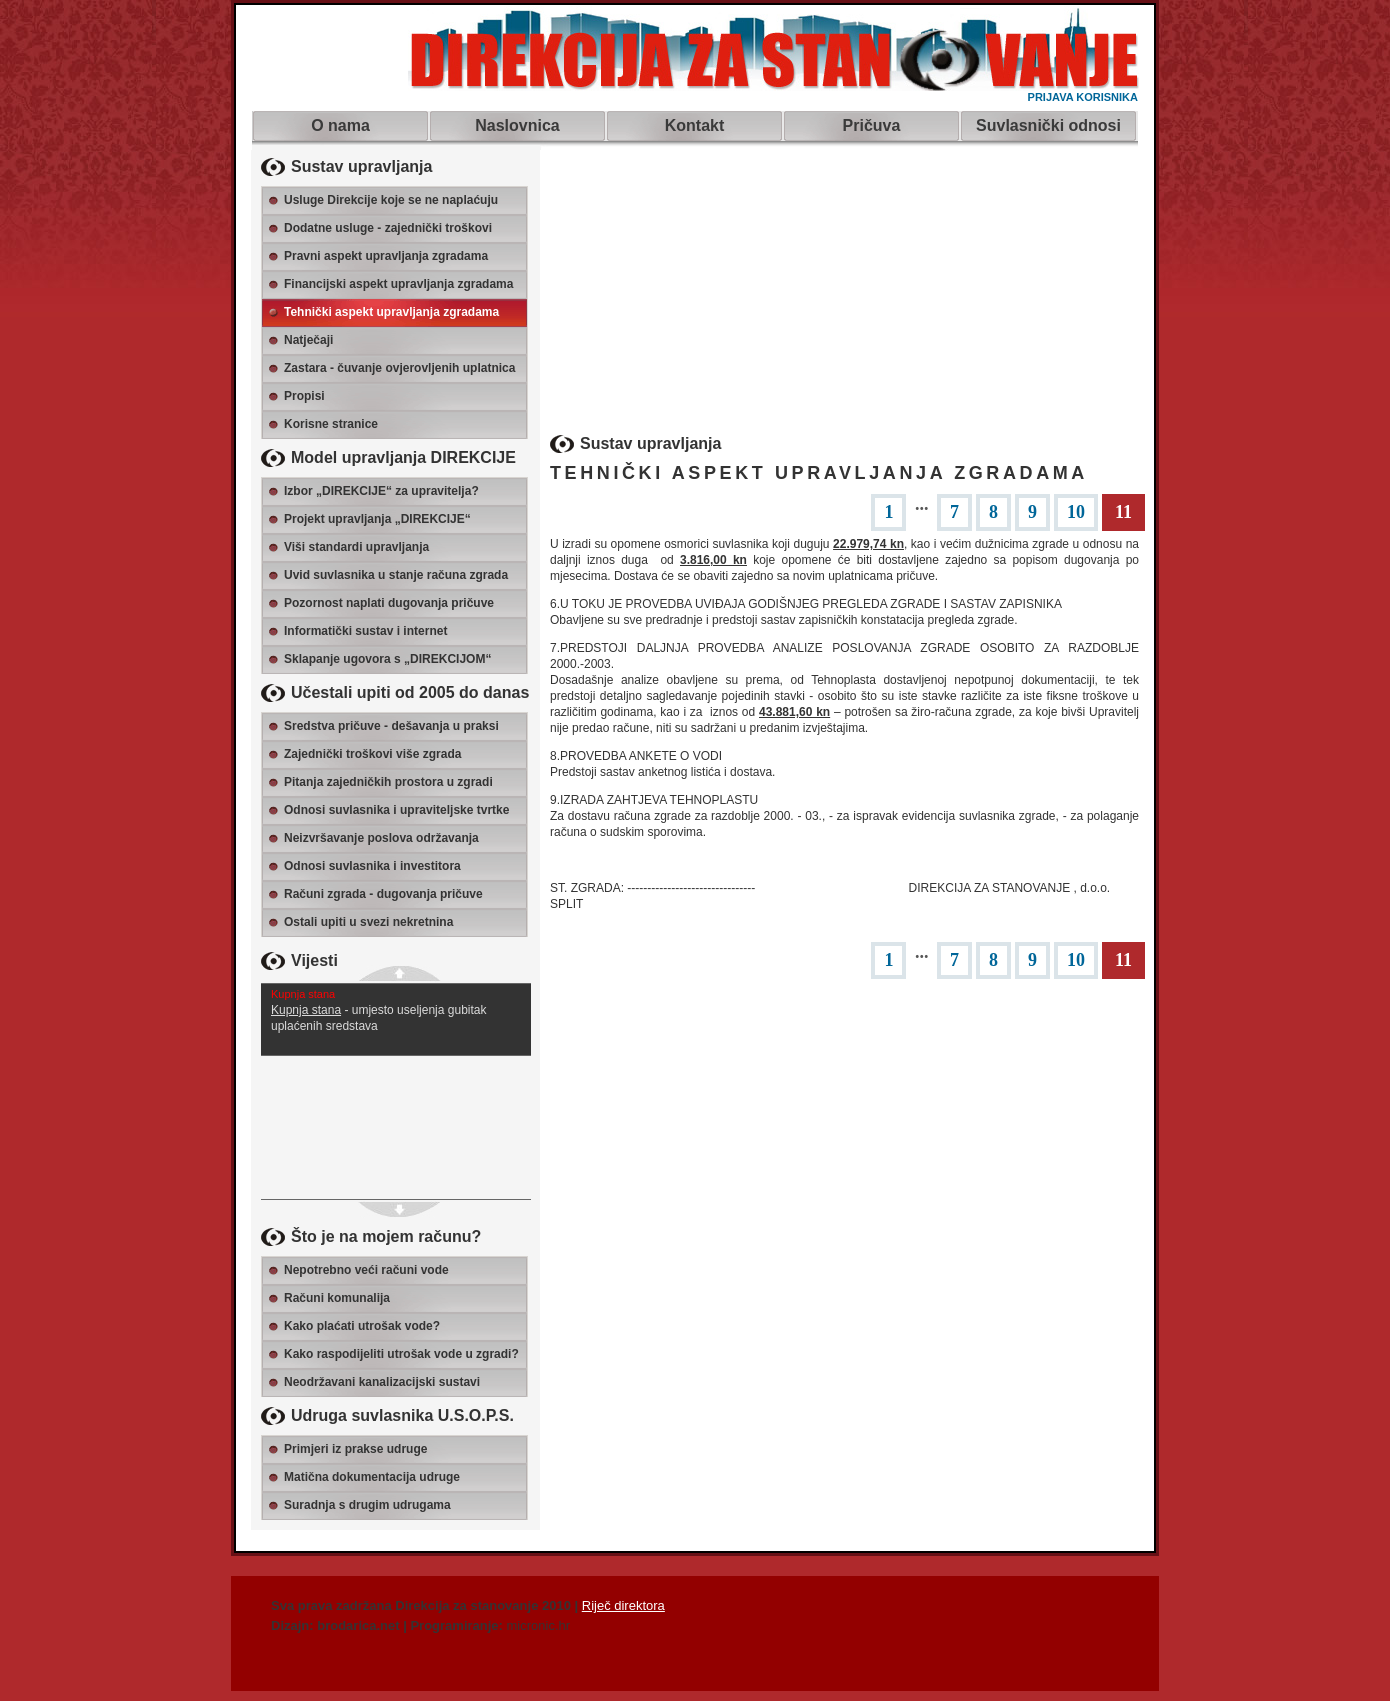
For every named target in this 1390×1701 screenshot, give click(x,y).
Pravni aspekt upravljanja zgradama (386, 256)
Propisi (304, 396)
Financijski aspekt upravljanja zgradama (398, 284)
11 (1123, 512)
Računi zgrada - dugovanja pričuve (383, 894)
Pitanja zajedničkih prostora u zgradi (388, 782)
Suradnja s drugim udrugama (367, 1505)
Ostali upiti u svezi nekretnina (368, 922)
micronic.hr (539, 1625)
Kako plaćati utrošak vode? (362, 1326)
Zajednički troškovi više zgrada (372, 754)
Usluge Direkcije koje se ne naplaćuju (391, 200)
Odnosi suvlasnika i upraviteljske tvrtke (396, 810)
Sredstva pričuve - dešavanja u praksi (391, 726)
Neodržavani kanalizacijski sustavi (382, 1382)
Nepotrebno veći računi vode (366, 1270)
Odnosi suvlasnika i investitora (372, 866)
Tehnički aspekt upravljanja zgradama (391, 312)
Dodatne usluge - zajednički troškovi (388, 228)
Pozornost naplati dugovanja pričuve (389, 603)
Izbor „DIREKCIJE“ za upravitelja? (381, 491)
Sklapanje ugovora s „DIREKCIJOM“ (387, 659)
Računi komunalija (337, 1298)
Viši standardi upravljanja (356, 547)
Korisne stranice (331, 424)
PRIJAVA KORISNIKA (1083, 97)
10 (1076, 512)
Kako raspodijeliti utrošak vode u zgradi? (401, 1354)
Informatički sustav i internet (365, 631)
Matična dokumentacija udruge (372, 1477)
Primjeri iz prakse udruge (355, 1449)
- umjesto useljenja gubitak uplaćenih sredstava (396, 1008)
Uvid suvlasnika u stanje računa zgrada (396, 575)
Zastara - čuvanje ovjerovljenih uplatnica (399, 368)
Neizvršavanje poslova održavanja (381, 838)
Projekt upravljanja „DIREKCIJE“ (377, 519)
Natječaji (308, 340)
